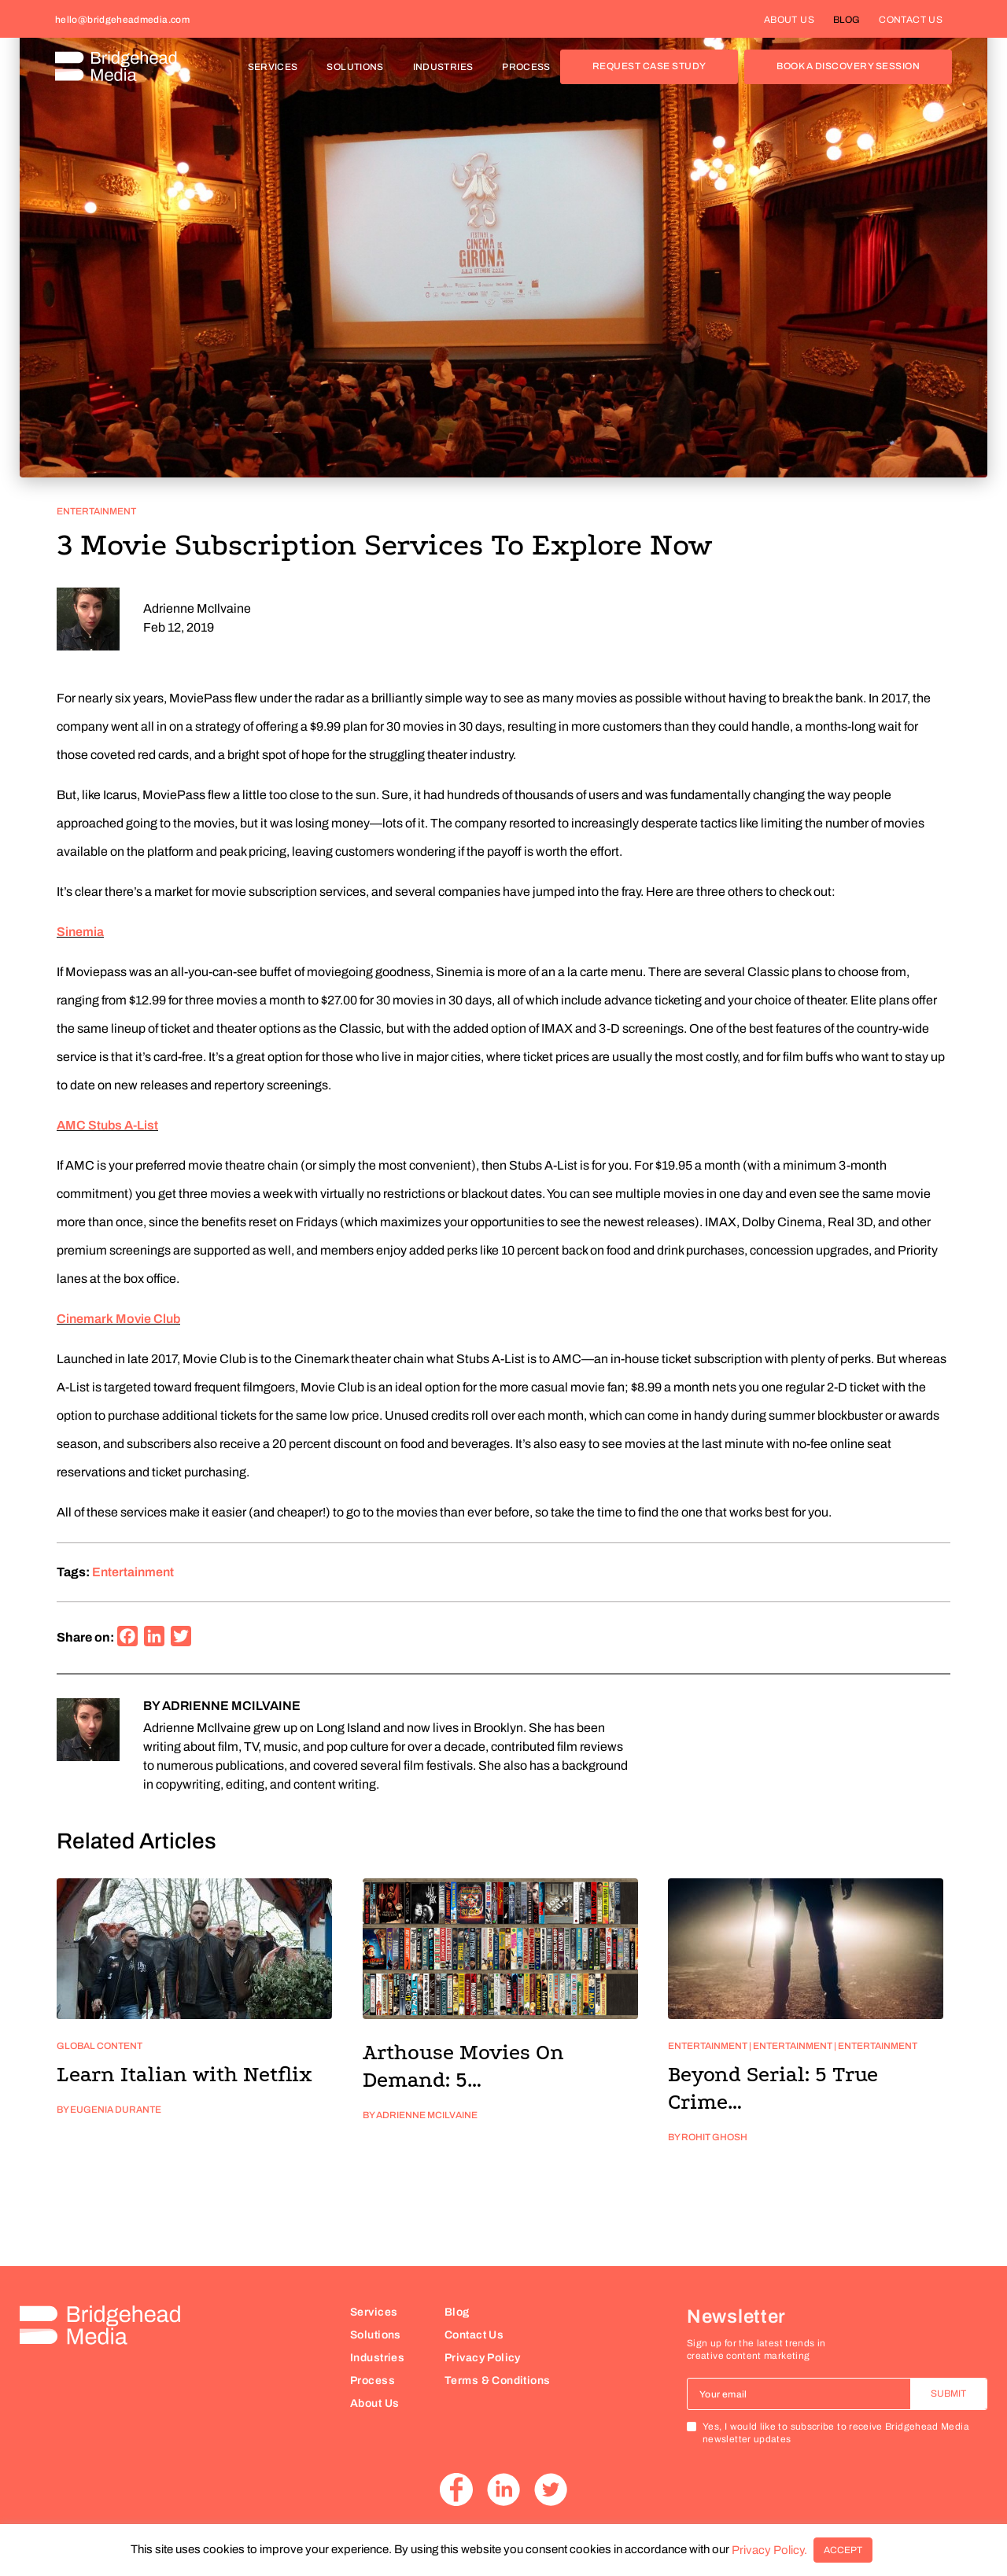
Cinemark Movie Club (118, 1318)
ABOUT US (789, 19)
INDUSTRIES (448, 66)
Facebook (456, 2489)
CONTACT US (910, 19)
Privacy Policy (482, 2358)
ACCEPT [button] (843, 2550)
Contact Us (474, 2335)
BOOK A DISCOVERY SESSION (848, 66)
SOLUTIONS (359, 66)
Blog (457, 2312)
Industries (377, 2358)
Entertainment (96, 511)
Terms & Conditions (497, 2380)
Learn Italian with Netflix (184, 2074)
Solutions (375, 2335)
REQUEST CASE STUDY (649, 66)
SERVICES (278, 66)
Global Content (99, 2045)
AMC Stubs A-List (107, 1125)
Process (372, 2380)
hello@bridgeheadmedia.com (122, 19)
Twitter (550, 2489)
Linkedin (503, 2489)
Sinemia (80, 931)
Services (373, 2312)
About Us (374, 2403)
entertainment (133, 1572)
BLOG (846, 19)
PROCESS (526, 66)
